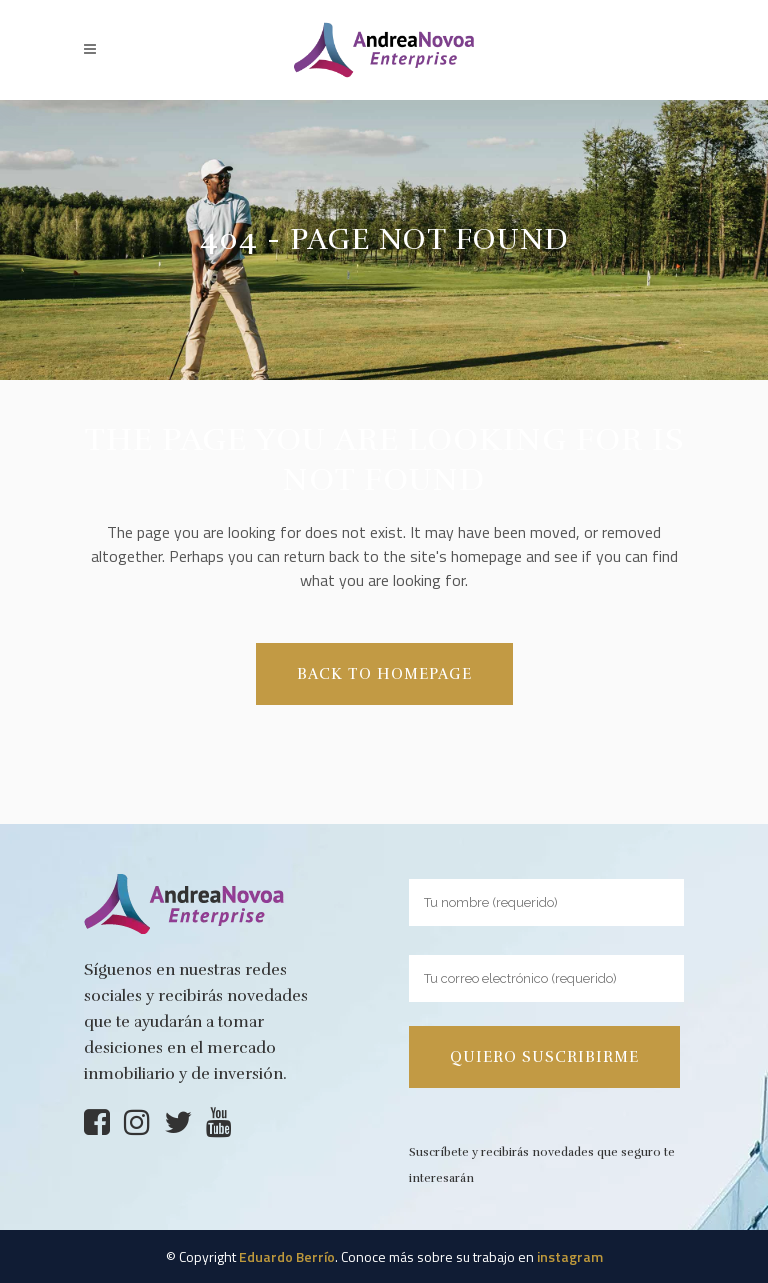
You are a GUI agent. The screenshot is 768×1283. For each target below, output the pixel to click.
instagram (570, 1256)
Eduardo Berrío (287, 1256)
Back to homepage (384, 674)
